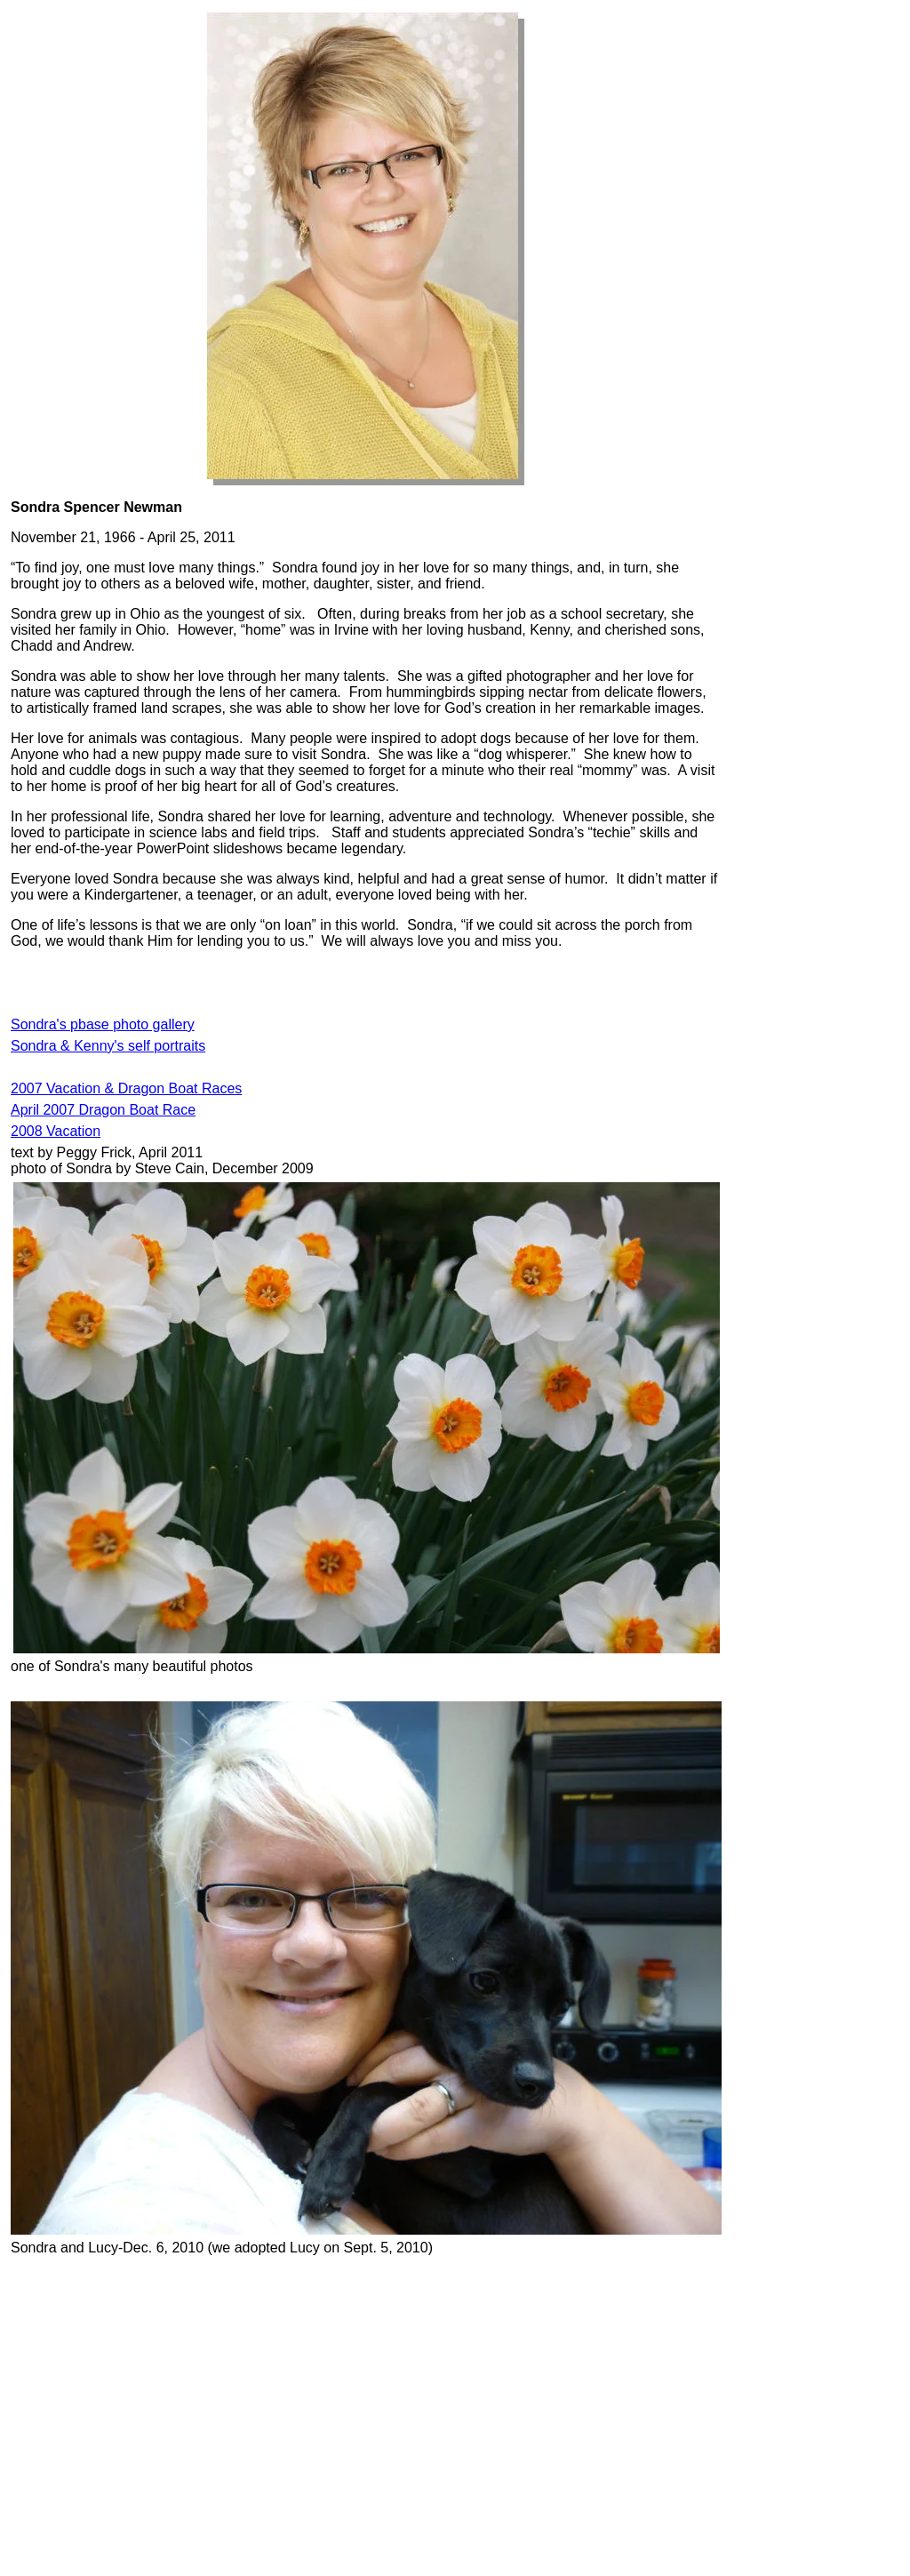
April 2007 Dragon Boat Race (103, 1109)
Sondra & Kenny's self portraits (108, 1045)
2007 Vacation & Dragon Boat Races (126, 1088)
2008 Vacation (55, 1131)
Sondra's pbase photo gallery (103, 1024)
